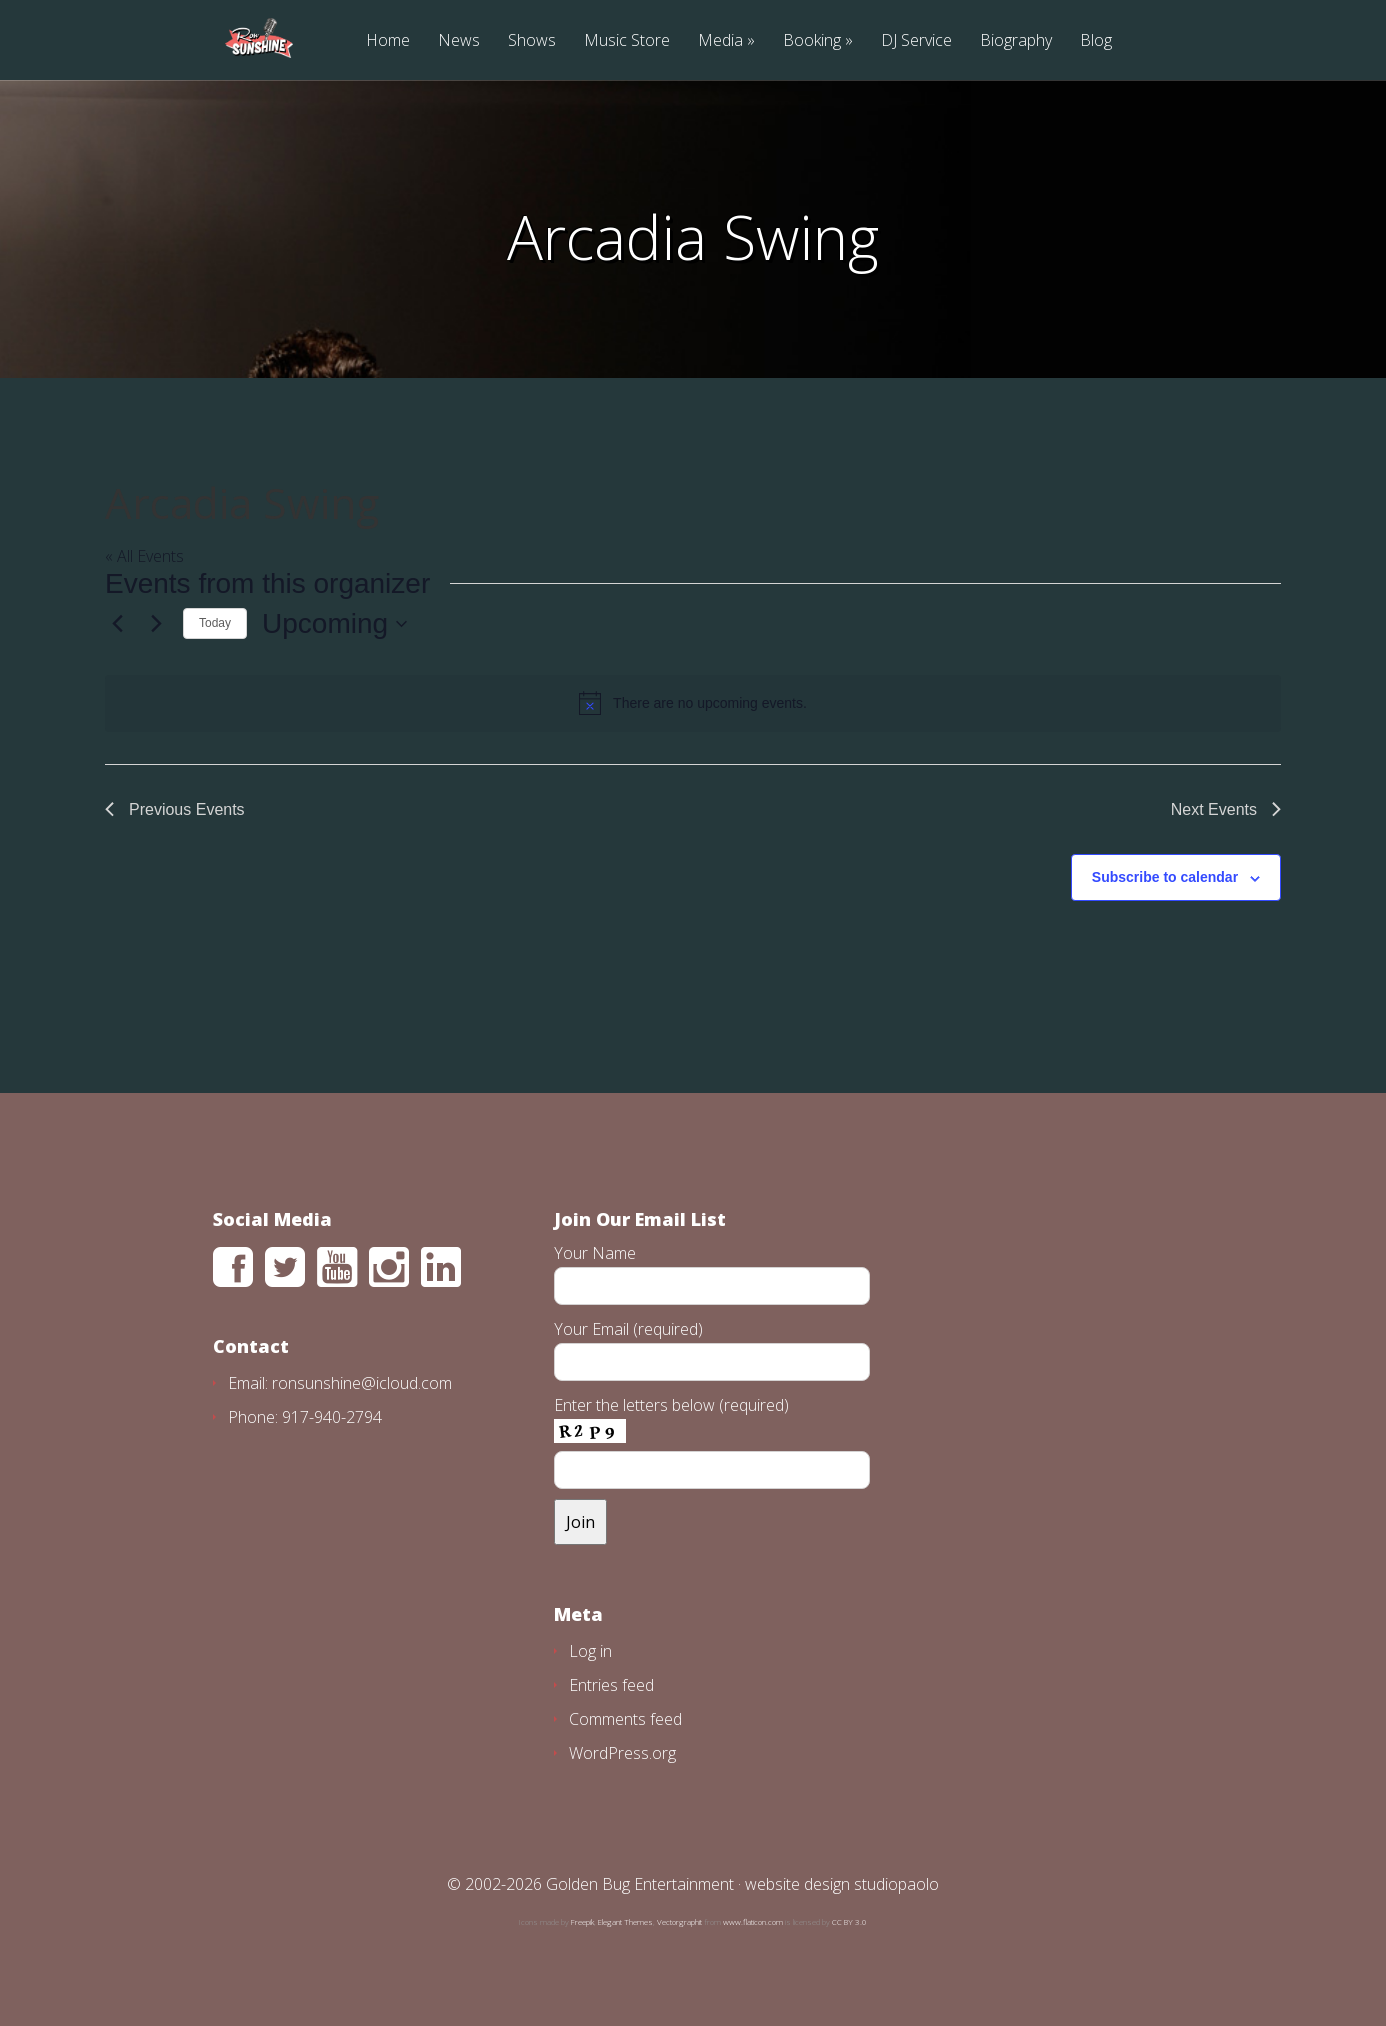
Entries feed (611, 1685)
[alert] (693, 703)
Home (388, 41)
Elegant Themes (625, 1921)
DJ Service (916, 41)
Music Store (627, 41)
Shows (532, 41)
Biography (1016, 41)
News (459, 41)
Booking (812, 41)
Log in (590, 1651)
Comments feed (625, 1719)
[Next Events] (156, 624)
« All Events (144, 556)
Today (215, 623)
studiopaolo (896, 1884)
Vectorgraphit (679, 1921)
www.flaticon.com (753, 1921)
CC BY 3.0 (849, 1921)
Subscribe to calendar (1165, 877)
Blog (1096, 41)
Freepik (582, 1921)
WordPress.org (622, 1753)
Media (720, 41)
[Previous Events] (117, 624)
